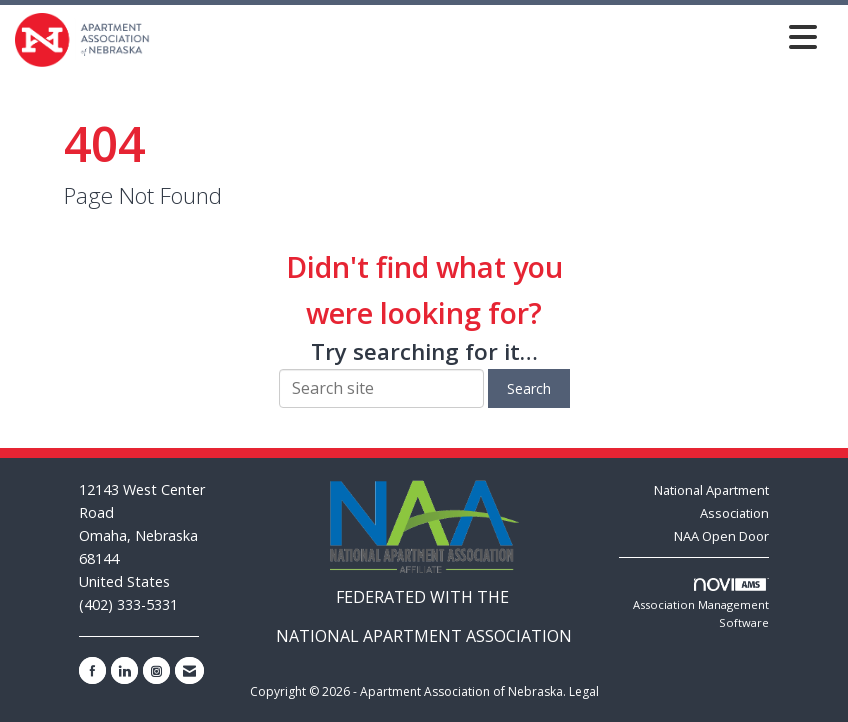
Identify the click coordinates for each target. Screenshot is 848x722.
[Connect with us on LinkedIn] (124, 670)
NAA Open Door (721, 536)
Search (529, 388)
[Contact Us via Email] (189, 670)
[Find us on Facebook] (92, 670)
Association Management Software (701, 604)
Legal (584, 691)
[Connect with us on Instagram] (156, 670)
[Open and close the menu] (489, 36)
